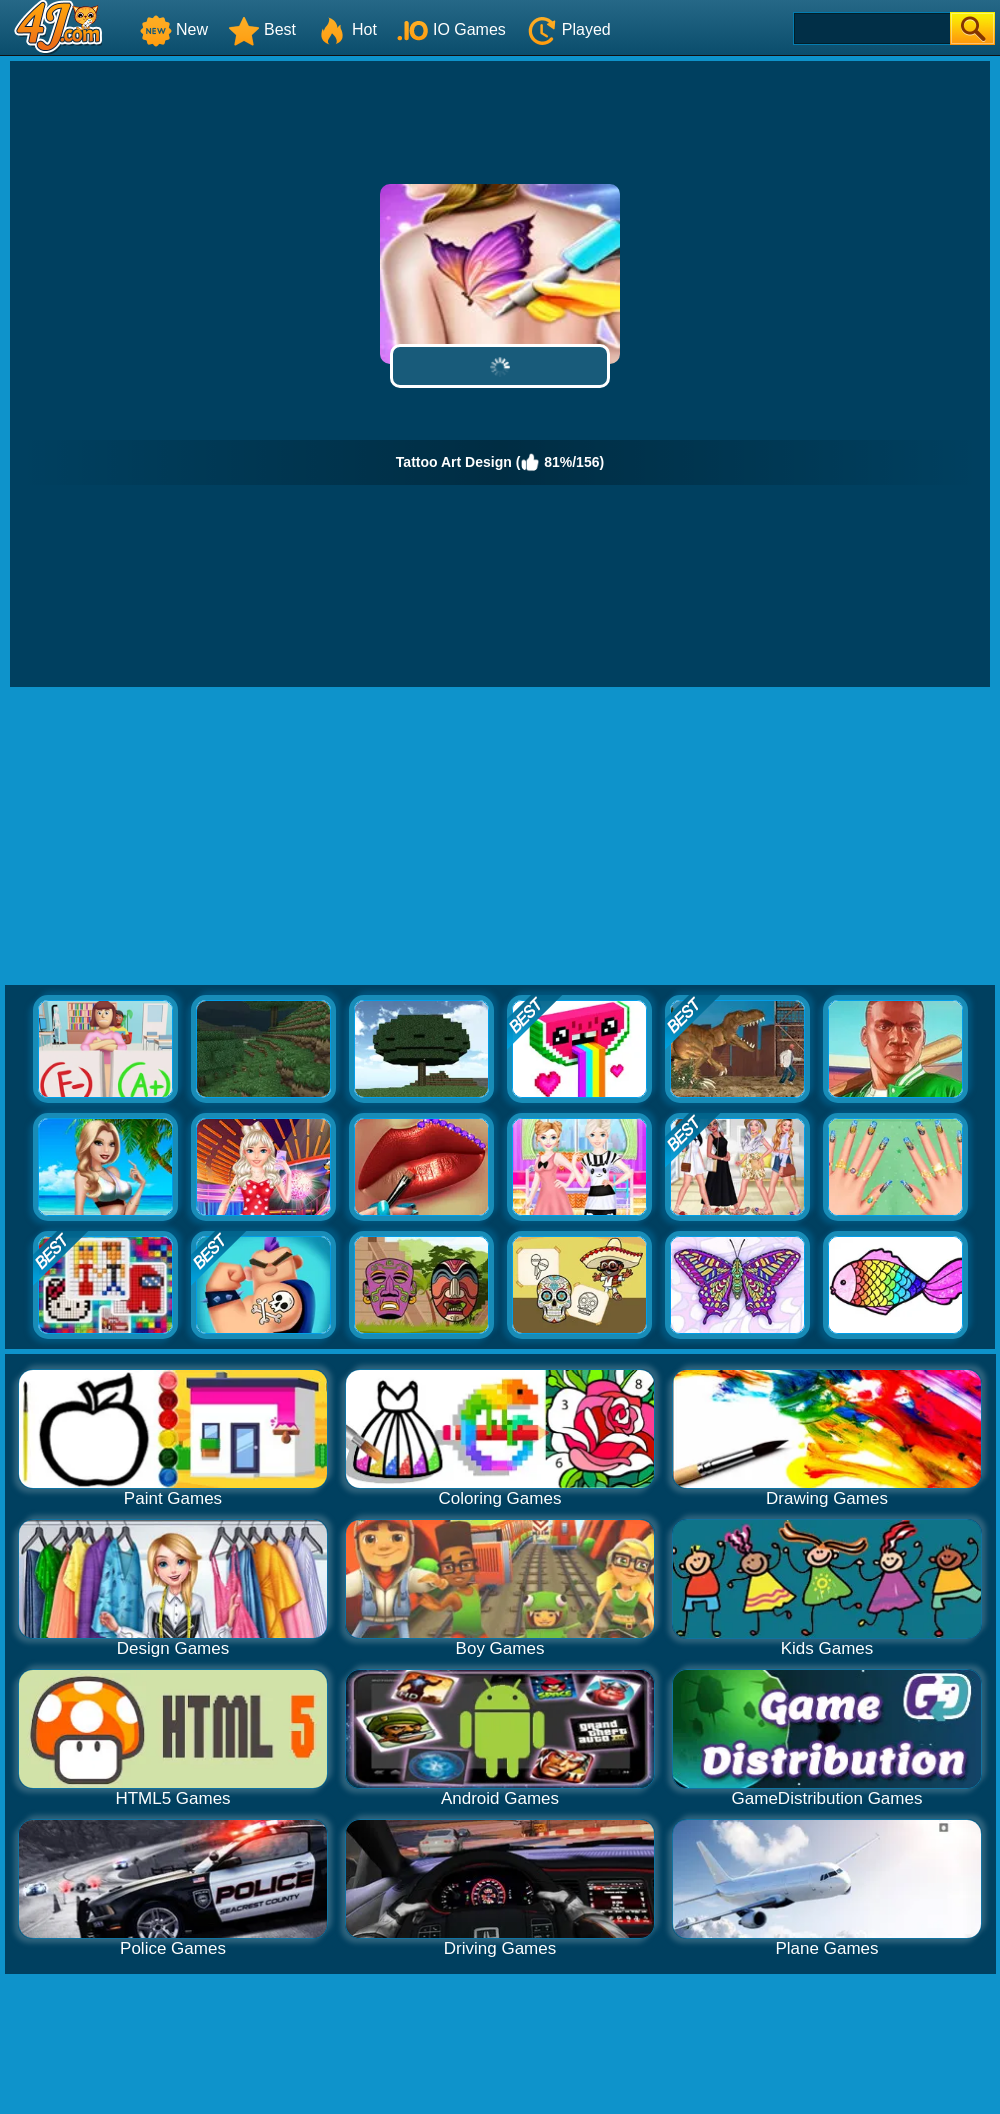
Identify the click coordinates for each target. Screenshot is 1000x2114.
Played (568, 29)
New (174, 29)
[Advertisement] (500, 837)
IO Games (451, 29)
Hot (346, 29)
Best (262, 29)
